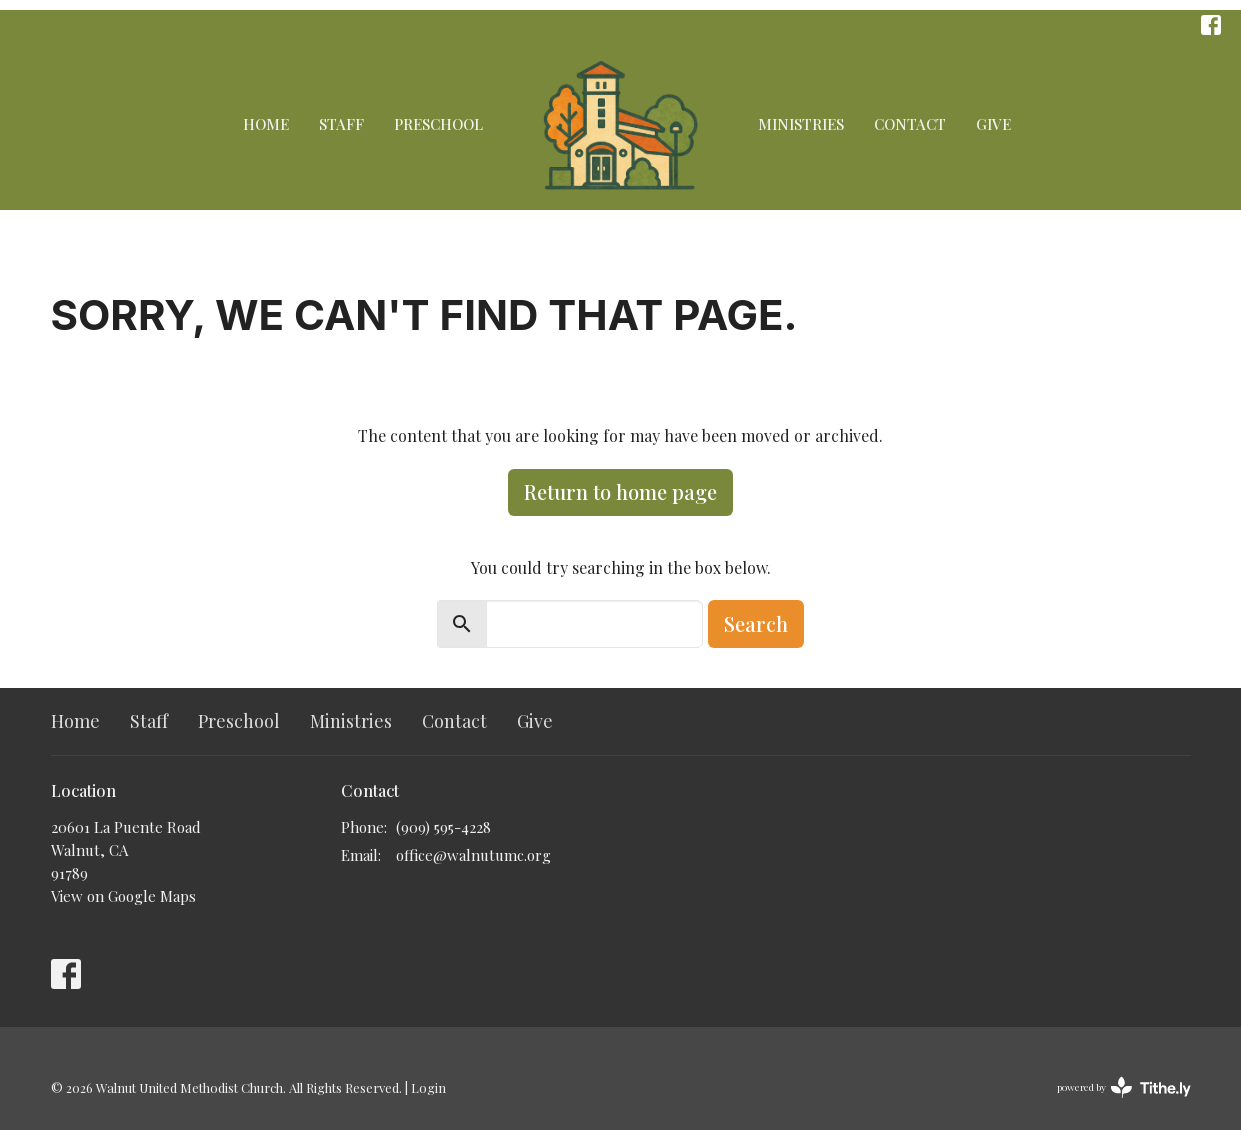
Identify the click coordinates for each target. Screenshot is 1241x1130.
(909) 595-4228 (443, 827)
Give (993, 124)
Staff (341, 124)
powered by (1124, 1087)
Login (428, 1087)
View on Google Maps (123, 896)
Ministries (801, 124)
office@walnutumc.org (473, 855)
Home (266, 124)
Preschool (438, 124)
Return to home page (620, 491)
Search (756, 623)
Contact (910, 124)
